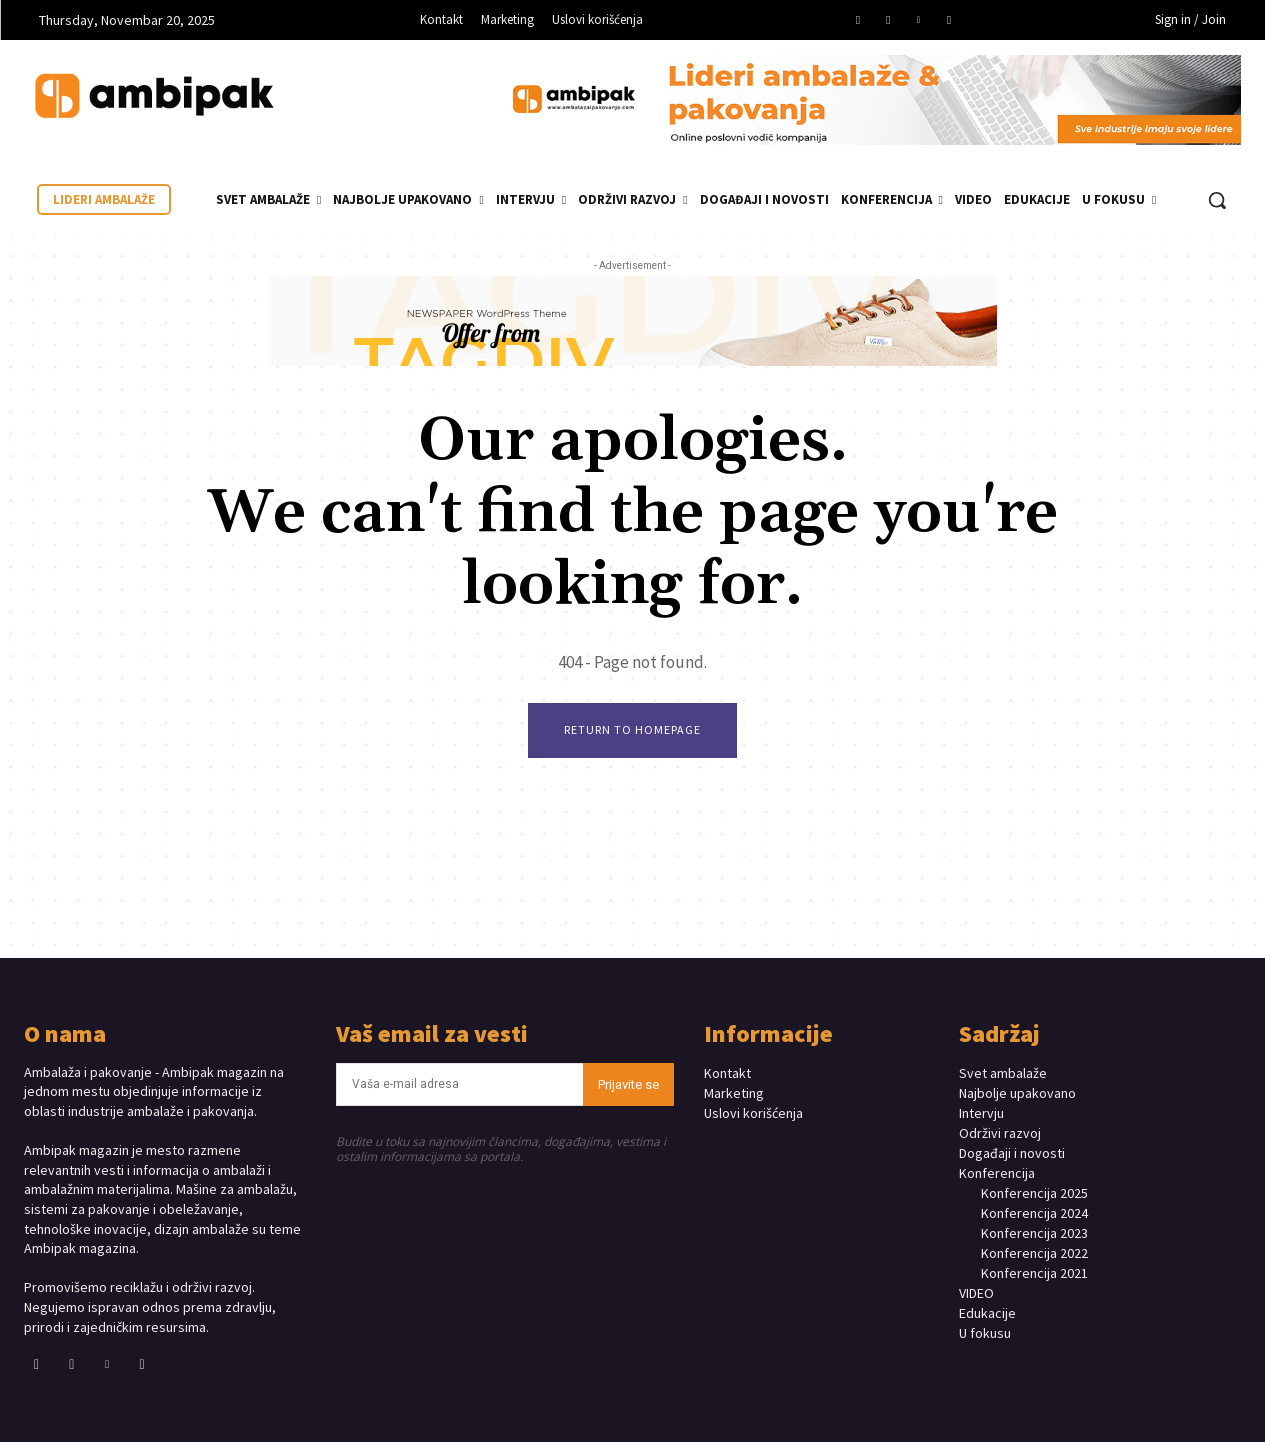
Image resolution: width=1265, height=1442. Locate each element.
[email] (459, 1084)
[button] (1217, 200)
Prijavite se (628, 1084)
